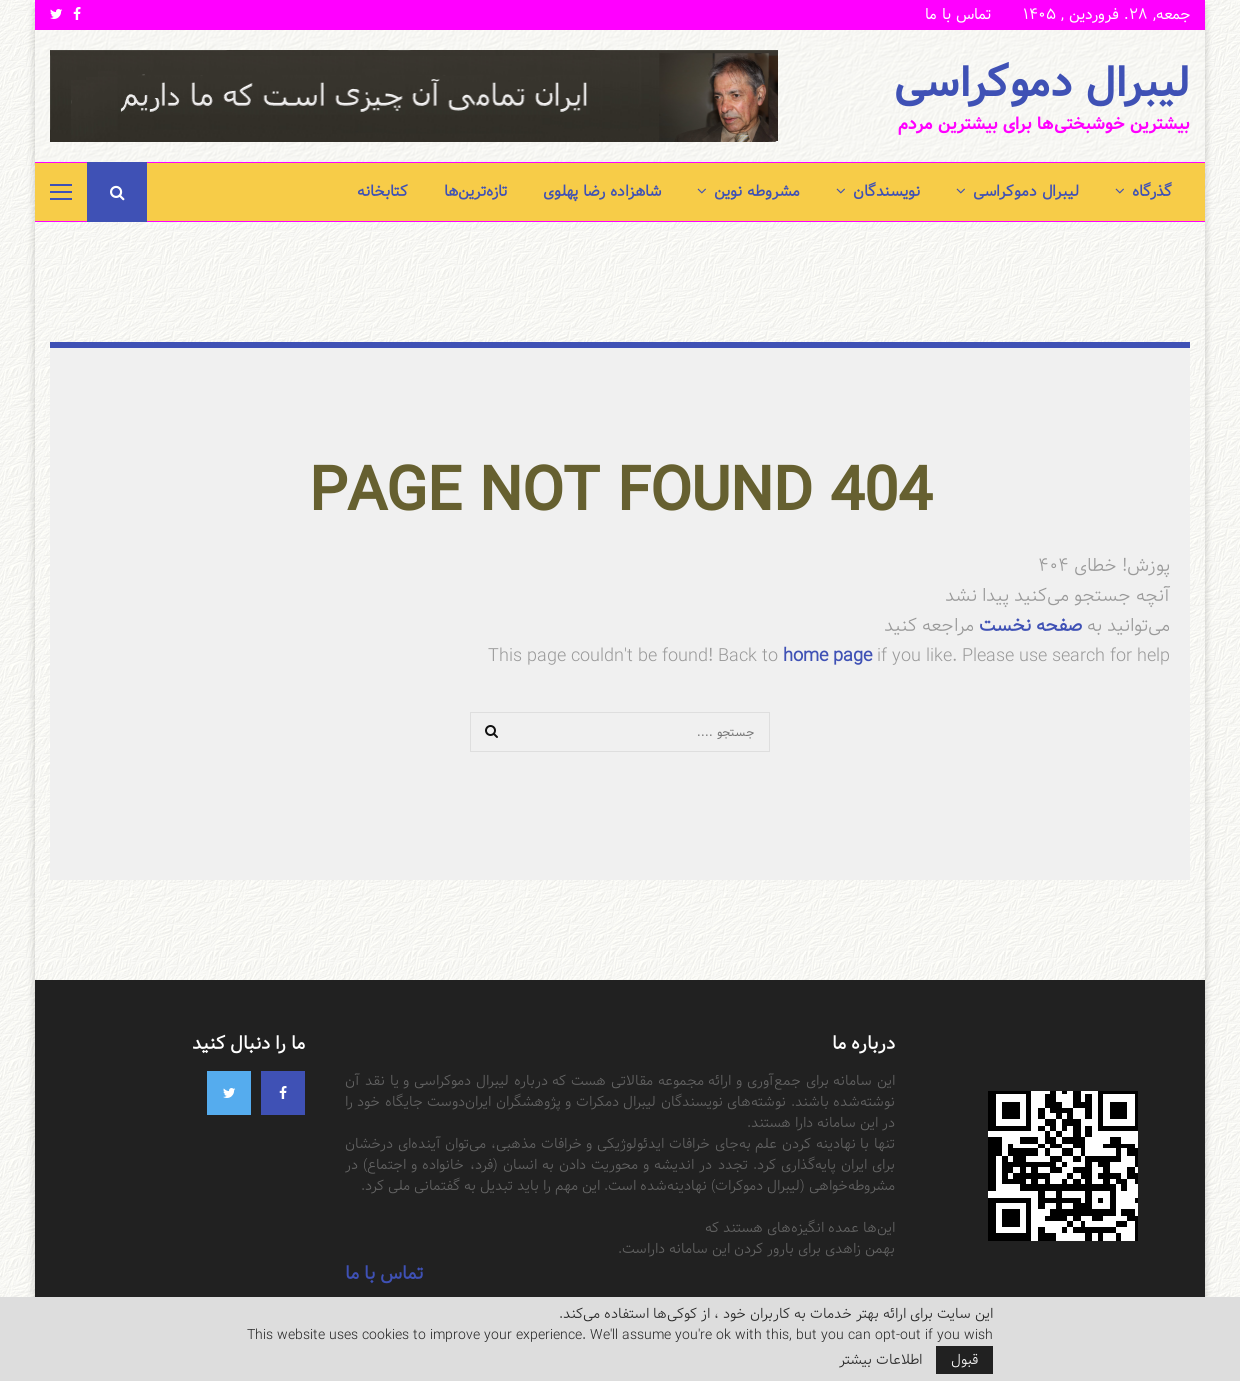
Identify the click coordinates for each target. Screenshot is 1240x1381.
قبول (964, 1360)
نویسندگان (886, 191)
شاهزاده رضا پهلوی (602, 191)
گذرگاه (1152, 191)
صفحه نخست (1028, 625)
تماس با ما (958, 14)
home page (827, 655)
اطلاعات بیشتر (880, 1360)
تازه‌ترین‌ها (475, 191)
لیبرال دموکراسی (1042, 84)
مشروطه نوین (757, 191)
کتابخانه (382, 191)
